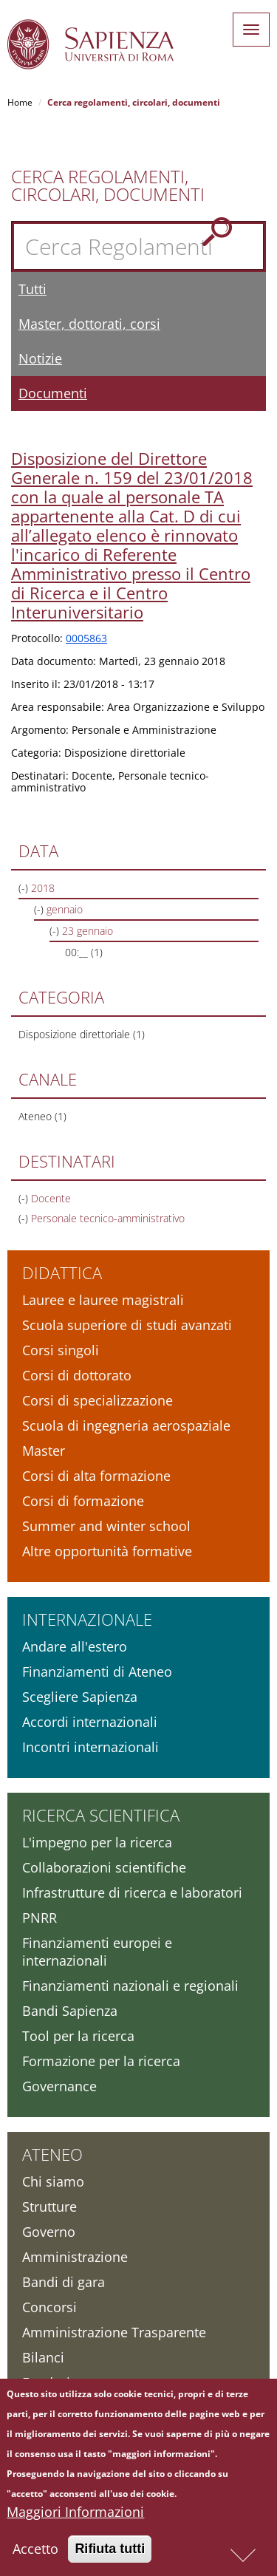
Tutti (32, 289)
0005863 (86, 638)
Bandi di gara (63, 2282)
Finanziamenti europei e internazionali (97, 1951)
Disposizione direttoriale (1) (81, 1034)
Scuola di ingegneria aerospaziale (126, 1425)
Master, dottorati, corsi (89, 324)
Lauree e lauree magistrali (103, 1300)
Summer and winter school (106, 1526)
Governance (59, 2086)
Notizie (40, 358)
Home (20, 102)
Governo (48, 2232)
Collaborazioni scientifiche (104, 1867)
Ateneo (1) (42, 1116)
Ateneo (52, 2154)
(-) (24, 888)
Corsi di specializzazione (97, 1400)
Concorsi (49, 2307)
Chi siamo (53, 2181)
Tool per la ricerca (78, 2036)
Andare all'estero (74, 1646)
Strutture (49, 2206)
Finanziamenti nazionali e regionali (130, 1985)
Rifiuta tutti (110, 2560)
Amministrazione (75, 2257)
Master (43, 1450)
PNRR (39, 1917)
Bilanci (43, 2357)
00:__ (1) (84, 952)
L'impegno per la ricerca (97, 1842)
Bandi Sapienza (69, 2011)
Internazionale (87, 1619)
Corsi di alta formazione (96, 1476)
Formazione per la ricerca (101, 2061)
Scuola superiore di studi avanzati (127, 1325)
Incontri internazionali (90, 1747)
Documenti (52, 393)
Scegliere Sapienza (79, 1697)
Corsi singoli (60, 1350)
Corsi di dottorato (76, 1375)
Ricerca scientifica (100, 1815)
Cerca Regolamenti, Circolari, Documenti (108, 185)
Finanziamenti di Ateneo (97, 1671)
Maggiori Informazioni (75, 2523)
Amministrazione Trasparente (114, 2332)
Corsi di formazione (83, 1501)
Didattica (62, 1272)
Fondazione (58, 2382)
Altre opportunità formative (107, 1551)
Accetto (35, 2560)
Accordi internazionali (89, 1722)
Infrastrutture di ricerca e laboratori (132, 1892)
